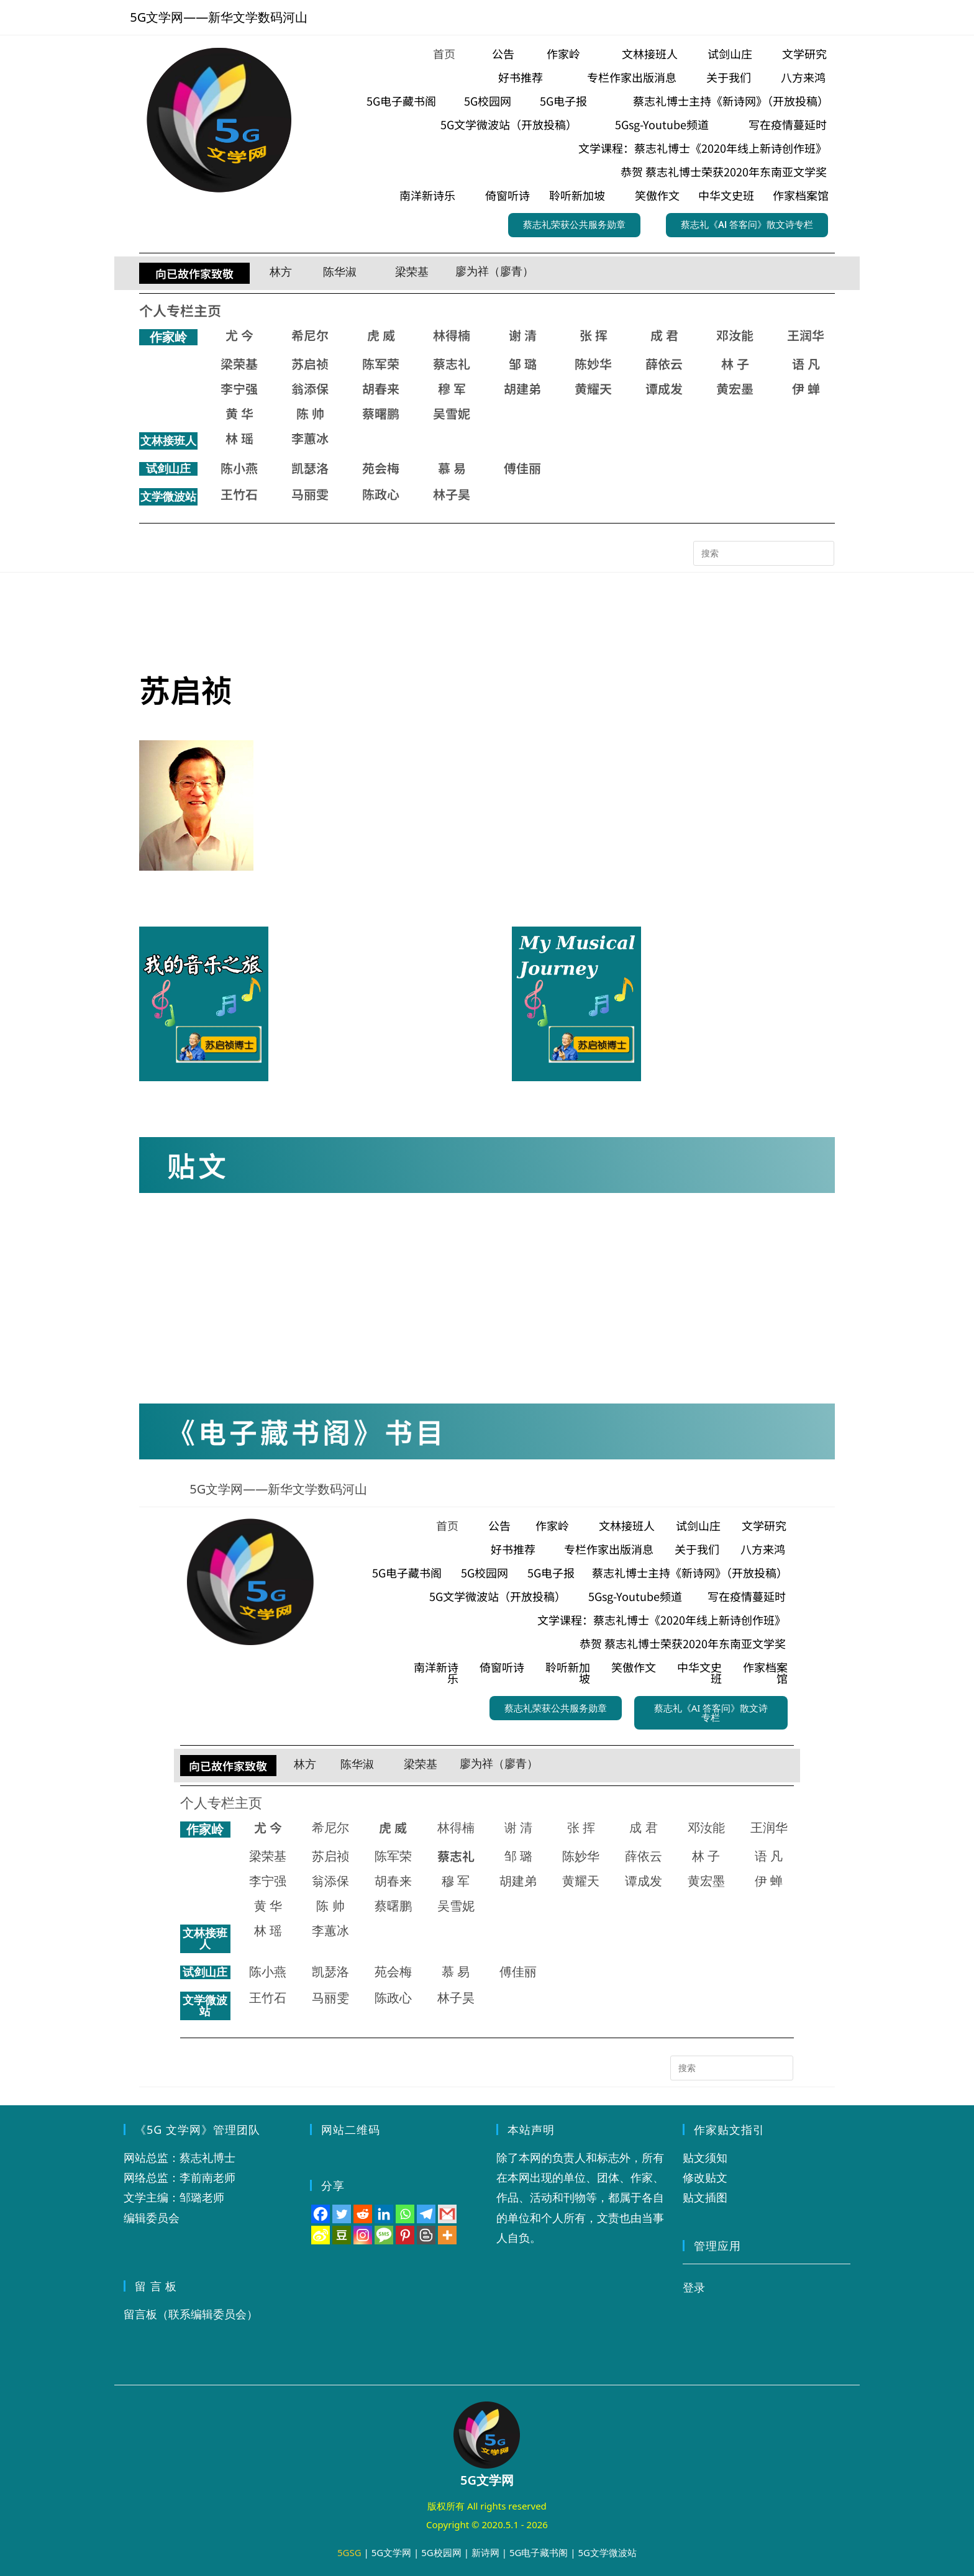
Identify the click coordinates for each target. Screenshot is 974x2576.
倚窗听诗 (507, 195)
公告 (503, 53)
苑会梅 (380, 468)
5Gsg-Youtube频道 (662, 124)
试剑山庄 (730, 53)
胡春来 (380, 388)
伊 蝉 (806, 388)
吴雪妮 (451, 413)
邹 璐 (523, 364)
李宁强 (239, 388)
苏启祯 (310, 364)
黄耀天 (593, 388)
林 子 (735, 364)
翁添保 (310, 388)
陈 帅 (310, 413)
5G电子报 (563, 101)
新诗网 (485, 2552)
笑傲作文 (657, 195)
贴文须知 (705, 2157)
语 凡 (806, 364)
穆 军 (452, 388)
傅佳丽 (522, 468)
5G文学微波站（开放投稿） (508, 124)
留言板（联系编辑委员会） (191, 2313)
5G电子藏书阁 (401, 101)
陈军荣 (380, 364)
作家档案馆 (801, 195)
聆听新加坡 (577, 195)
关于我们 (728, 77)
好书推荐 (520, 77)
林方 (281, 271)
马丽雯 (310, 494)
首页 (444, 53)
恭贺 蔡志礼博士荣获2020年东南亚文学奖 (724, 171)
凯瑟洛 (310, 468)
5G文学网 (391, 2552)
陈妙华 (593, 364)
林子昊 (451, 494)
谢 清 (523, 335)
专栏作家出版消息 (631, 77)
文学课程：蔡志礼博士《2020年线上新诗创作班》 (702, 148)
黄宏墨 (734, 388)
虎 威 (381, 335)
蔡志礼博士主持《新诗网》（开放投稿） (731, 101)
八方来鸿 (803, 77)
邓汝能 (734, 335)
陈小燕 (239, 468)
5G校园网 (487, 101)
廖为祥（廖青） (494, 271)
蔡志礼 (451, 364)
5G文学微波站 (607, 2552)
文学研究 (804, 53)
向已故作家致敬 (194, 273)
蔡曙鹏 (380, 413)
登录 (694, 2287)
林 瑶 (239, 438)
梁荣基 (412, 271)
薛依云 (664, 364)
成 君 (664, 335)
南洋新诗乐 (427, 195)
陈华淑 (340, 271)
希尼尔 (310, 335)
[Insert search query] (763, 553)
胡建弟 (522, 388)
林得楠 (451, 335)
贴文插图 (705, 2197)
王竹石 (239, 494)
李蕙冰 (310, 438)
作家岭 (563, 53)
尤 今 (239, 335)
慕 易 (452, 468)
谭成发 (664, 388)
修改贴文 (705, 2177)
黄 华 (239, 413)
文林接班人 (650, 53)
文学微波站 (168, 496)
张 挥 (594, 335)
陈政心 (380, 494)
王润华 (805, 335)
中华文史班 (726, 195)
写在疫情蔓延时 (788, 124)
